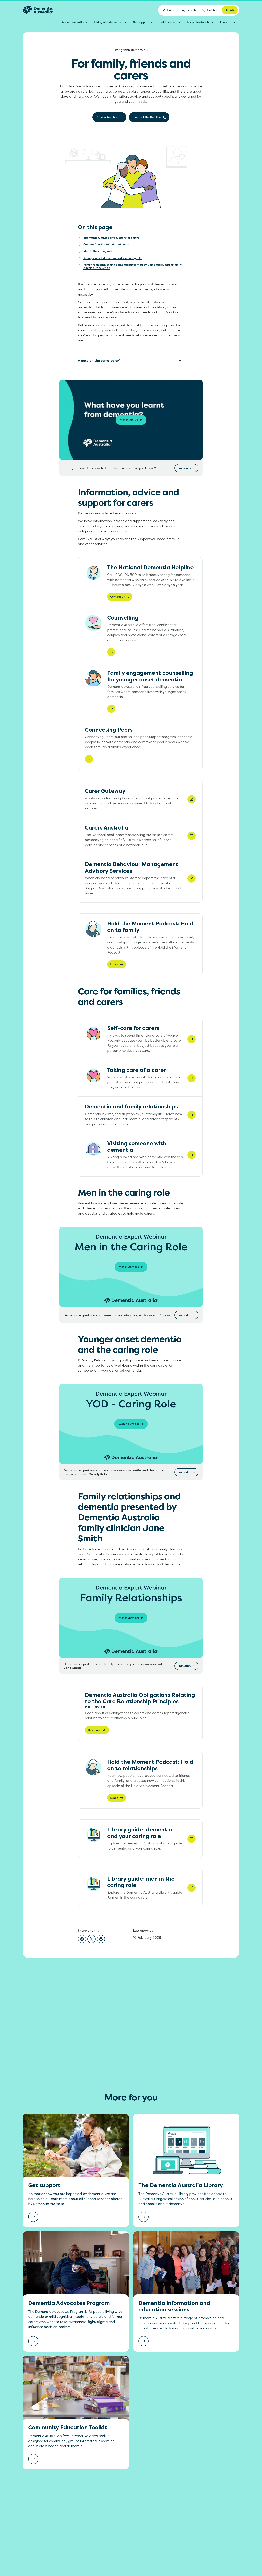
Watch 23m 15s (131, 1267)
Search (188, 10)
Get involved (170, 22)
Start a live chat (110, 117)
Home (168, 10)
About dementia (75, 22)
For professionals (200, 22)
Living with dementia (110, 22)
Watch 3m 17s (131, 420)
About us (228, 22)
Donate (230, 10)
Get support (143, 22)
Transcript (186, 468)
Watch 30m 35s (132, 1424)
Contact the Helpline (149, 117)
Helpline (210, 10)
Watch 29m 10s (131, 1618)
